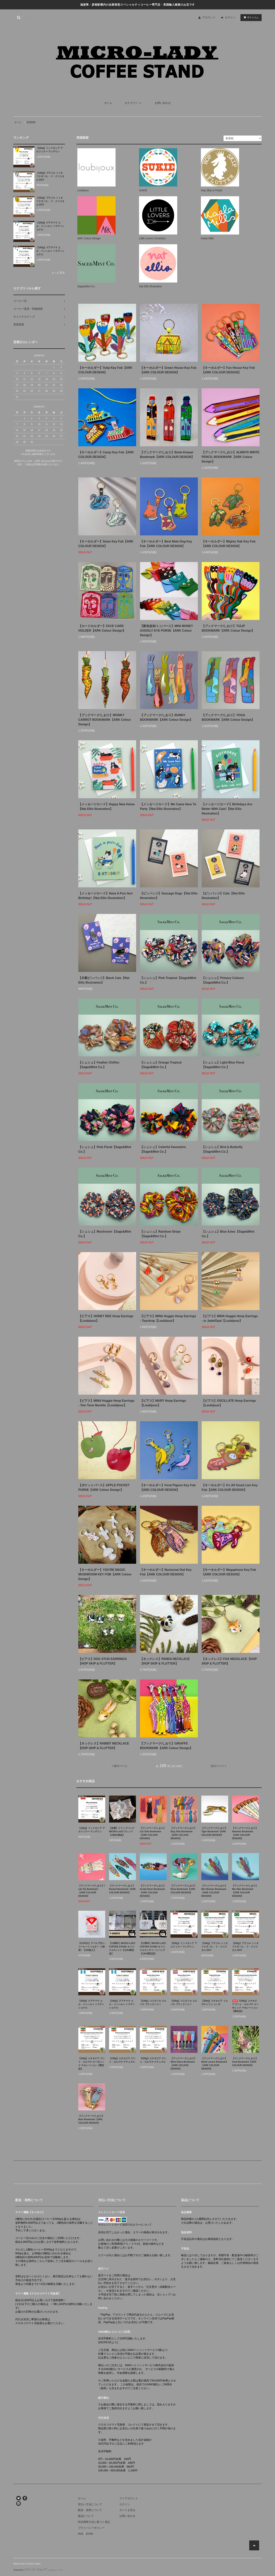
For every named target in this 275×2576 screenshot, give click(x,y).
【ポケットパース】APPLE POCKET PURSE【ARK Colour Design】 (103, 1487)
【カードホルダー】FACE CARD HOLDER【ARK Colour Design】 (102, 628)
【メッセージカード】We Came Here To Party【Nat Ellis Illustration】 (168, 806)
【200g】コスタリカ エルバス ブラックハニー (184, 2002)
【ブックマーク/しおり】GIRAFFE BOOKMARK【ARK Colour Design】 (166, 1746)
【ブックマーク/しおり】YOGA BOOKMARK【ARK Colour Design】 (228, 717)
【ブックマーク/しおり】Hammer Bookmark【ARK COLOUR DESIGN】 (245, 1833)
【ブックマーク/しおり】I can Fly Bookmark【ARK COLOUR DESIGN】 (91, 1890)
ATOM (89, 2533)
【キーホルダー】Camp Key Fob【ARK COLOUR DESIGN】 (106, 455)
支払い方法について (90, 2504)
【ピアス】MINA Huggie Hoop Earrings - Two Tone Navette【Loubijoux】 (106, 1403)
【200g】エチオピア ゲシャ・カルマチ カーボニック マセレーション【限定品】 (245, 2005)
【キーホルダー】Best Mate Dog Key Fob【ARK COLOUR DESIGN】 (166, 544)
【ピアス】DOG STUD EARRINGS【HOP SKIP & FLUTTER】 (102, 1661)
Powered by (38, 2570)
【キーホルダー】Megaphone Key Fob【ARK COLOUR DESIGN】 (229, 1572)
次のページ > (218, 1765)
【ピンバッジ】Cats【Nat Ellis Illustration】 (223, 896)
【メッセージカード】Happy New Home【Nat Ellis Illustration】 (106, 806)
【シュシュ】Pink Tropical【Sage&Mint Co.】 (168, 980)
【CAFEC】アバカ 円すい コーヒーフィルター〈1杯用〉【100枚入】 (91, 1946)
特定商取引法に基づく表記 (94, 2521)
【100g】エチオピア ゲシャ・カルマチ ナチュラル (122, 2060)
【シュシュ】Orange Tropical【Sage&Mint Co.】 (161, 1065)
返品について (86, 2515)
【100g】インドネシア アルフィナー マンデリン (91, 1830)
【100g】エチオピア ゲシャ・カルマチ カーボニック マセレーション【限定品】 (91, 2063)
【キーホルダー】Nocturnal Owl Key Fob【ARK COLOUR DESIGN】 (166, 1572)
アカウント (209, 17)
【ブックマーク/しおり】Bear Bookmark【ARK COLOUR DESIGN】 (91, 2119)
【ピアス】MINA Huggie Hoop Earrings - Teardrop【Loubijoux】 (168, 1318)
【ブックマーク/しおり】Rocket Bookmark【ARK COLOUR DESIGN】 (122, 1889)
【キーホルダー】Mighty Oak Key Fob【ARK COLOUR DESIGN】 (229, 544)
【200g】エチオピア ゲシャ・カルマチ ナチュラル (153, 2060)
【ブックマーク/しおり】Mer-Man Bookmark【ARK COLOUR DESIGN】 (245, 1890)
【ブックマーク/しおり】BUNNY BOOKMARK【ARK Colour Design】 (166, 717)
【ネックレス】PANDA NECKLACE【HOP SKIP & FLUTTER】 (165, 1661)
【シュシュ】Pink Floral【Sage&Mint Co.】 (104, 1149)
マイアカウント (128, 2498)
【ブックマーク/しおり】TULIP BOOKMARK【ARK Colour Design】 (228, 628)
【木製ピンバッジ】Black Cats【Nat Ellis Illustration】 (103, 980)
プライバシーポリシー (91, 2527)
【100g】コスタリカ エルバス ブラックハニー (153, 2002)
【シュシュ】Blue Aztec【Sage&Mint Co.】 (228, 1234)
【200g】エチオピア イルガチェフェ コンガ (214, 2002)
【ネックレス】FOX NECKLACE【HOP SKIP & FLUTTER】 (229, 1661)
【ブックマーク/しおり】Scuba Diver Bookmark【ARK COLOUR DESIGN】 (153, 1890)
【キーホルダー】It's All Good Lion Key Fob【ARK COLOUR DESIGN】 (230, 1487)
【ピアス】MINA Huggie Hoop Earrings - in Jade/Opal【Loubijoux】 (230, 1318)
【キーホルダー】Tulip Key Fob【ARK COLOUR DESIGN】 (105, 370)
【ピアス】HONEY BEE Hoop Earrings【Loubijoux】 (105, 1318)
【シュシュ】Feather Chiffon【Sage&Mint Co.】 (98, 1065)
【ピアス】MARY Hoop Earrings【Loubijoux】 (163, 1403)
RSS (80, 2533)
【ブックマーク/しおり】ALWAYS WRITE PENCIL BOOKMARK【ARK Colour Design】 (231, 457)
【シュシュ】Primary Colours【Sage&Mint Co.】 (223, 980)
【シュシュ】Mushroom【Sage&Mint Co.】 (104, 1234)
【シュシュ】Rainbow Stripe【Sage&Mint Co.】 (160, 1234)
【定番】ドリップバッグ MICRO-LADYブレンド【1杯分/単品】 (122, 1831)
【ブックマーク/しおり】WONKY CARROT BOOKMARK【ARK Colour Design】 (104, 719)
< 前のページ (119, 1765)
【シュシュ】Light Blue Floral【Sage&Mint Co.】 (223, 1065)
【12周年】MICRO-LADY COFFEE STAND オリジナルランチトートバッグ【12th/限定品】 (153, 1948)
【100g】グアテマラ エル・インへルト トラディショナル (50, 251)
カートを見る (127, 2510)
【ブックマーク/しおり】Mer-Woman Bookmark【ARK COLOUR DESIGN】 (214, 1890)
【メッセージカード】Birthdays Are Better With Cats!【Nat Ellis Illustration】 (227, 809)
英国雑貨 (31, 122)
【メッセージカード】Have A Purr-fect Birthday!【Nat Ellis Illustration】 (105, 896)
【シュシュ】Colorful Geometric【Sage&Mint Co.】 (163, 1149)
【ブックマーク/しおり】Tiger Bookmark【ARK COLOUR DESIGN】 (214, 1831)
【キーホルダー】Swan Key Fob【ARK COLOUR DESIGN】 (105, 544)
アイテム (250, 17)
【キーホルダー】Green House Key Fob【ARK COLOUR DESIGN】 (168, 370)
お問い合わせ (163, 102)
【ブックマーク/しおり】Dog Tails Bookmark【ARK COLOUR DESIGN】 (183, 1833)
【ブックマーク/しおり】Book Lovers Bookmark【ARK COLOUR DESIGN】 (214, 2063)
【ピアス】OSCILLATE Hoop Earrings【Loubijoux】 (229, 1403)
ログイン (230, 17)
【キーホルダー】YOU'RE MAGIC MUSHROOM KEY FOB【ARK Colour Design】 (105, 1574)
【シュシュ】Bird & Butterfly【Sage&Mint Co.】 (222, 1149)
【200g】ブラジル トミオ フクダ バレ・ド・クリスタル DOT (50, 201)
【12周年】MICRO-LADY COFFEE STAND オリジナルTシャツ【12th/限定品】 (122, 1948)
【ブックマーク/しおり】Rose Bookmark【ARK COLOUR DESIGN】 (183, 1889)
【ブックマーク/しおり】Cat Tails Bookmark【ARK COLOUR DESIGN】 (153, 1833)
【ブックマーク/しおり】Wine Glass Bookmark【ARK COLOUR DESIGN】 (183, 2063)
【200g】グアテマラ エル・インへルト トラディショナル (50, 226)
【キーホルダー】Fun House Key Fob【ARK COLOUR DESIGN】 (228, 370)
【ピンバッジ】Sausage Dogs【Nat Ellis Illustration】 (168, 896)
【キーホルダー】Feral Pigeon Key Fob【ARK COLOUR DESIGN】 (168, 1487)
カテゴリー (133, 102)
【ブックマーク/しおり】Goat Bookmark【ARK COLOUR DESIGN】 (245, 2062)
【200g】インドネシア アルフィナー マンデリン (49, 150)
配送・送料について (90, 2510)
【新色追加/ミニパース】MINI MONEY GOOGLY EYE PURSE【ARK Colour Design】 (166, 630)
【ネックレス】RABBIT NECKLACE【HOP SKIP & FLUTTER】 (103, 1746)
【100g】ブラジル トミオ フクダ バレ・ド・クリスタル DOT (50, 176)
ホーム (108, 102)
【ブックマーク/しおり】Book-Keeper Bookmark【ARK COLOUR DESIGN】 (167, 455)
